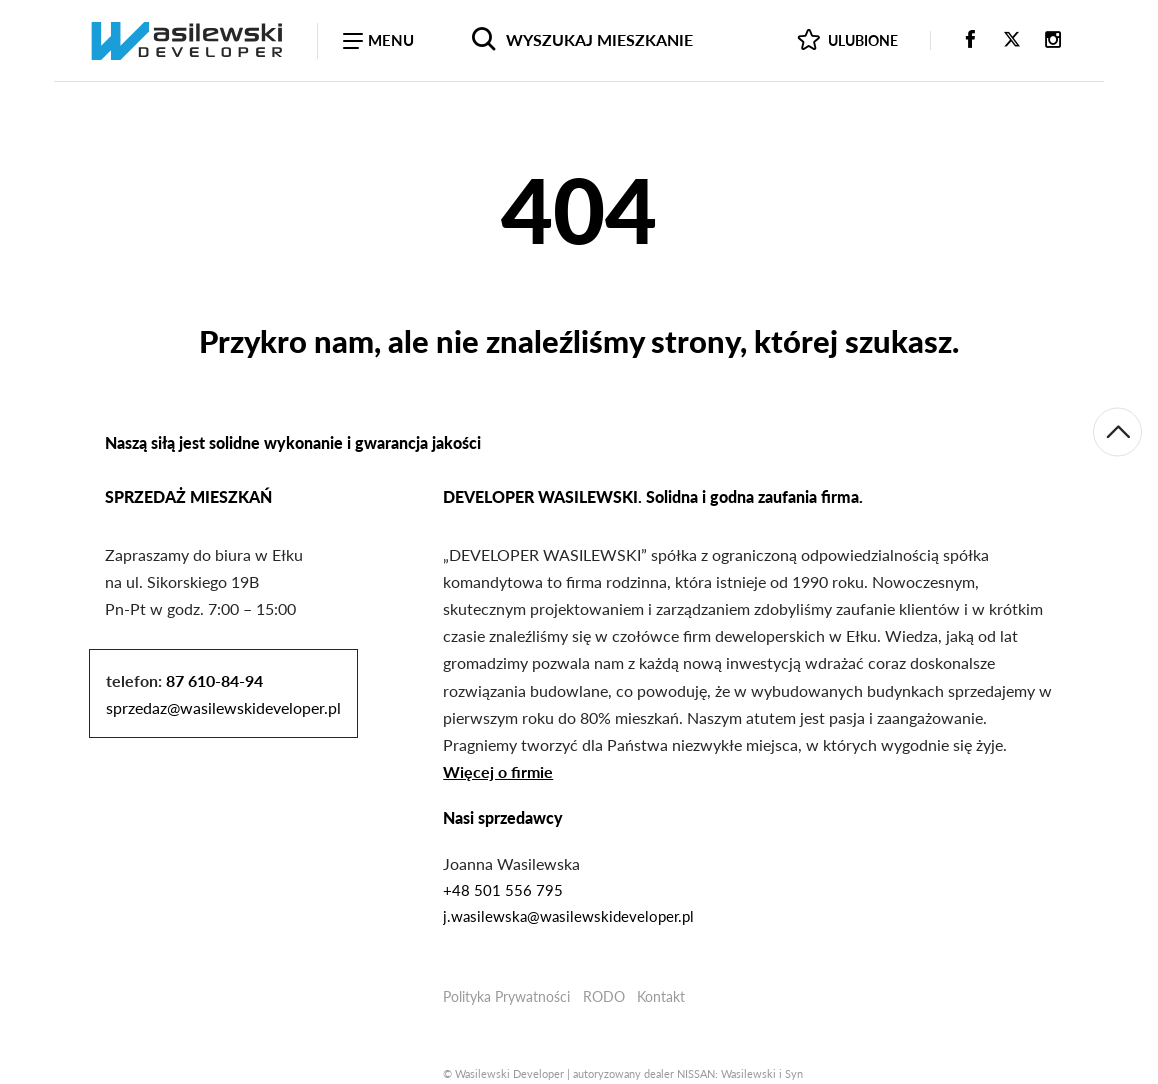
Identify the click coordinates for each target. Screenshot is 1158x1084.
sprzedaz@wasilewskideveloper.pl (223, 707)
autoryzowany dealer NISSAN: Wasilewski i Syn (688, 1073)
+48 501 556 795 (503, 890)
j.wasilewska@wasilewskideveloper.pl (568, 916)
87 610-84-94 (214, 680)
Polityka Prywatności (506, 997)
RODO (604, 997)
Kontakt (661, 997)
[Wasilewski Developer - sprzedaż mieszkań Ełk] (186, 40)
